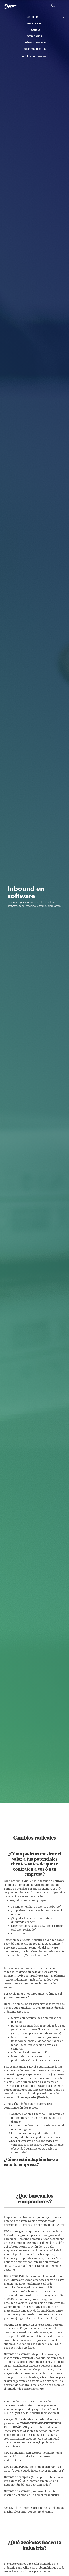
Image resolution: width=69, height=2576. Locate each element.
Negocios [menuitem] (32, 16)
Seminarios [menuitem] (34, 36)
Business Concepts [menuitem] (34, 42)
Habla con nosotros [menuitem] (34, 56)
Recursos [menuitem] (34, 29)
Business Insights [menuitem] (34, 48)
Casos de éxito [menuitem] (34, 23)
